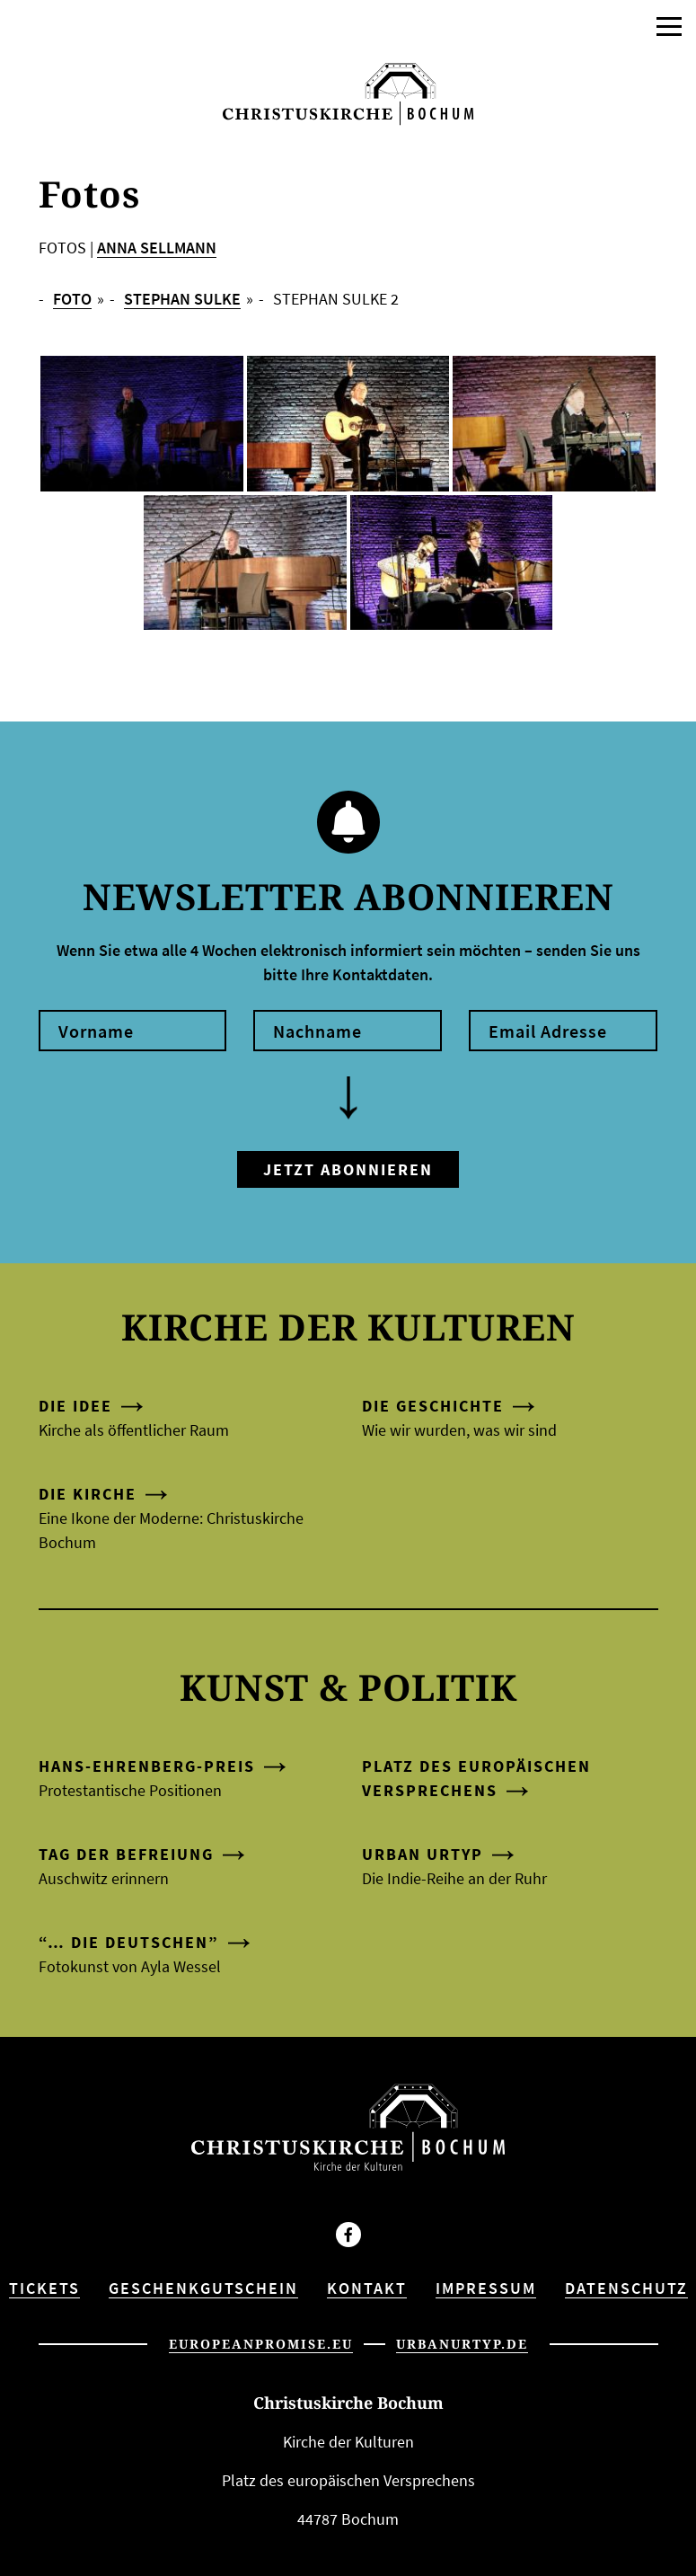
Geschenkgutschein (203, 2288)
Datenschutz (626, 2288)
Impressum (486, 2288)
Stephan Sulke (182, 298)
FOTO (72, 298)
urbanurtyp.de (462, 2343)
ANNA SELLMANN (156, 247)
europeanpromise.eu (261, 2343)
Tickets (44, 2288)
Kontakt (367, 2288)
